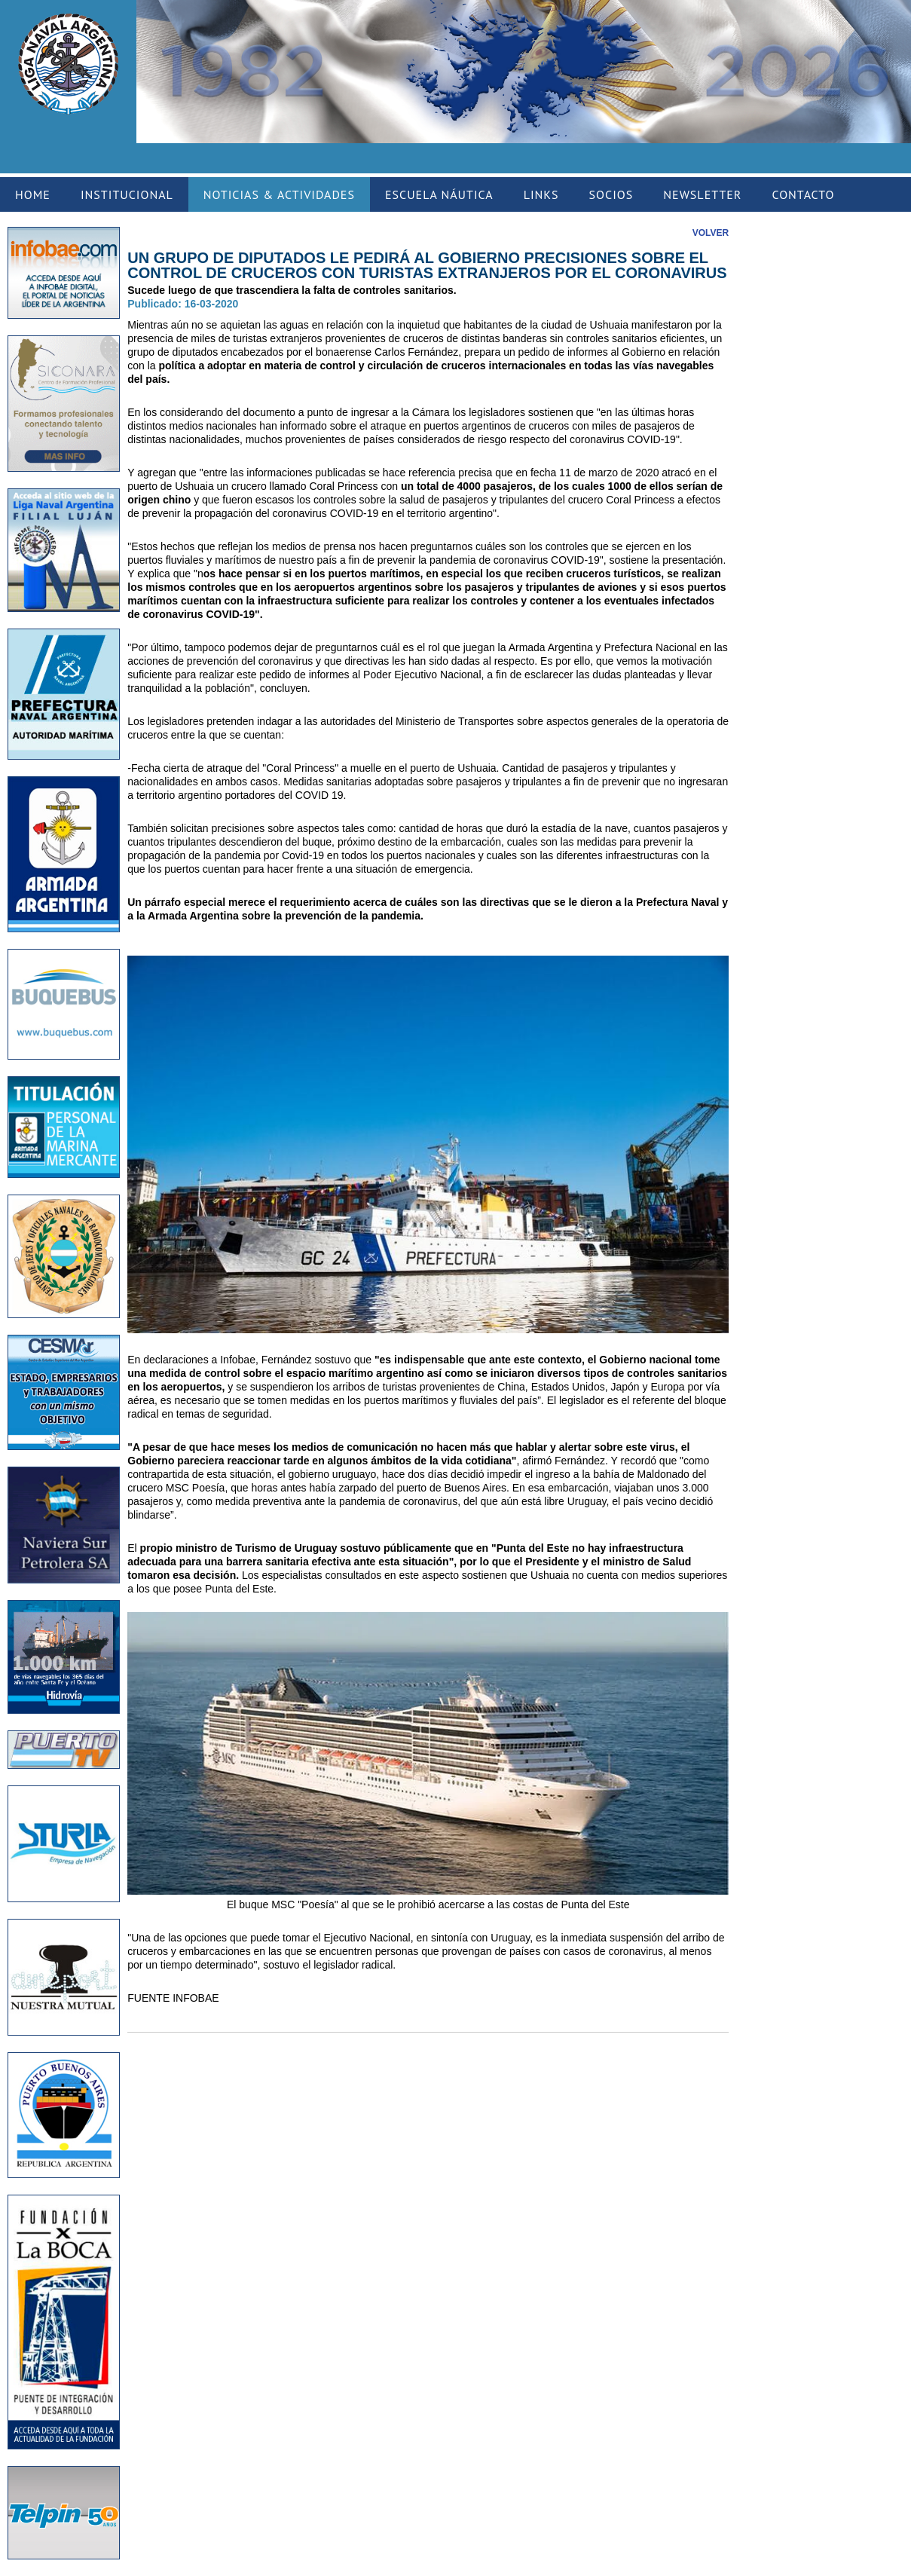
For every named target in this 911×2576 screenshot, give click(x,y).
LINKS (541, 194)
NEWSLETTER (702, 194)
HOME (32, 194)
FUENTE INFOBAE (173, 1998)
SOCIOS (611, 194)
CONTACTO (803, 194)
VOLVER (710, 233)
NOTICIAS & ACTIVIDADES (279, 194)
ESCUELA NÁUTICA (439, 194)
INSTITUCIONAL (127, 194)
